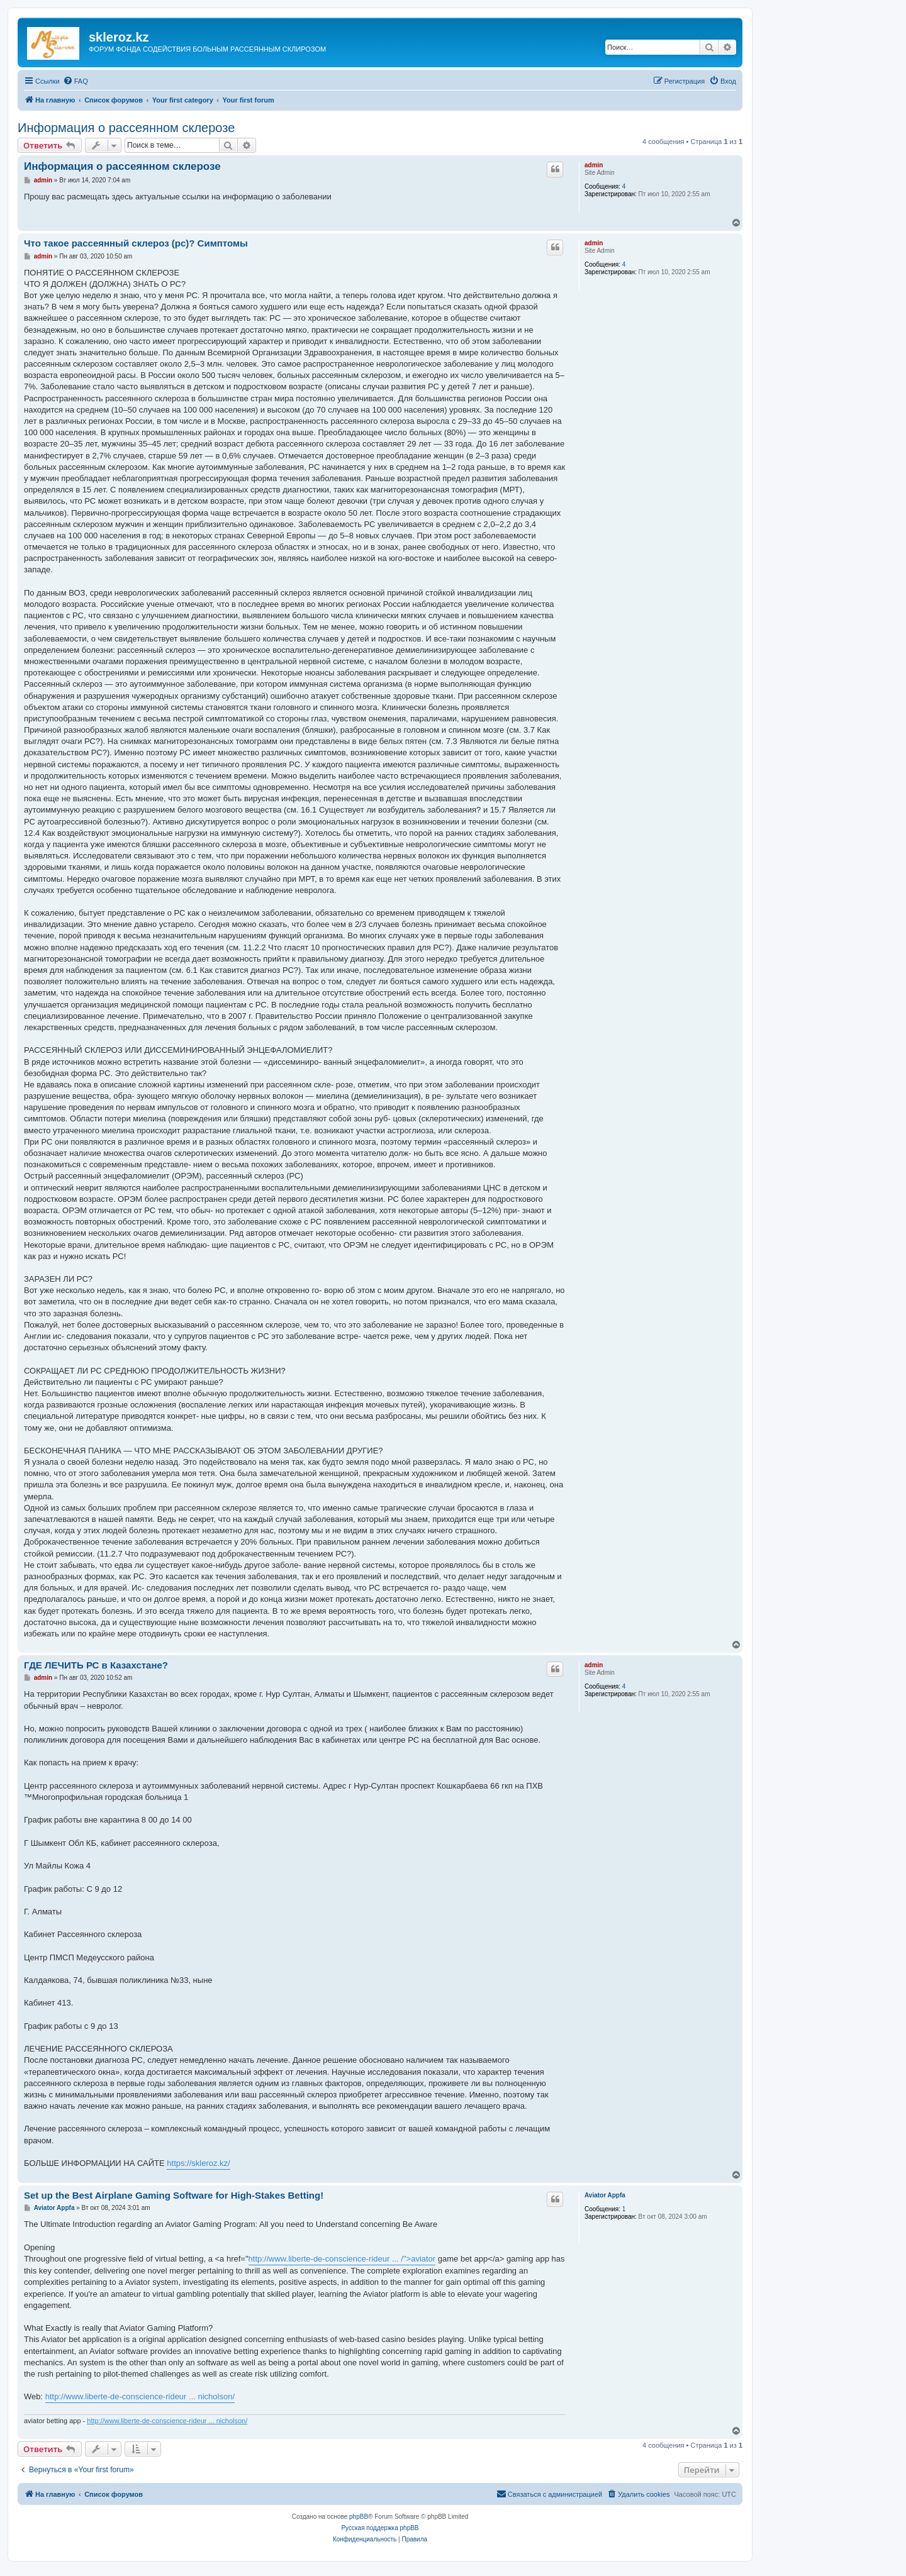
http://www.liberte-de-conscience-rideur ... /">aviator (342, 2258)
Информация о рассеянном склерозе (126, 128)
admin (593, 165)
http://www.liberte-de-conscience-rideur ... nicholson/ (140, 2396)
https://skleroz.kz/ (198, 2163)
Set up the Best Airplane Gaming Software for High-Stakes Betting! (173, 2195)
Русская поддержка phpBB (379, 2527)
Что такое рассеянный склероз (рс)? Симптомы (136, 243)
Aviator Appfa (604, 2195)
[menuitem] (75, 81)
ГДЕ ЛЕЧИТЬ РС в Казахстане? (96, 1665)
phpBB (358, 2516)
